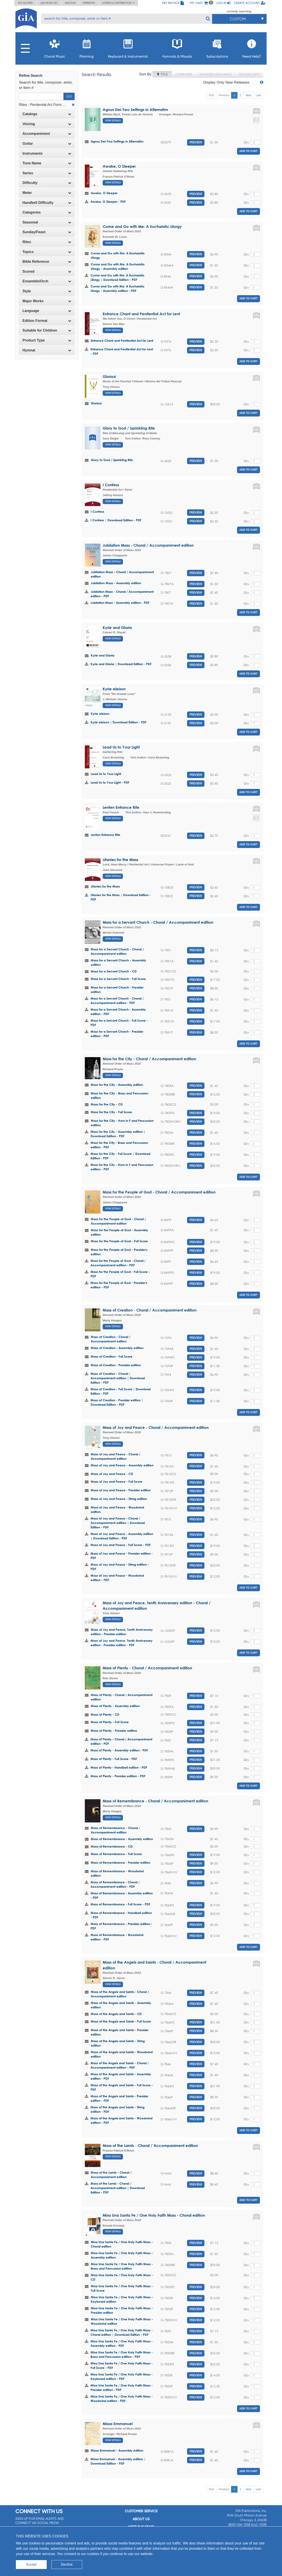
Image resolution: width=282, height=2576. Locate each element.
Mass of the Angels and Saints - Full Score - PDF (122, 2087)
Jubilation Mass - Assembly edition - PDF (120, 602)
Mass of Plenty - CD (105, 1714)
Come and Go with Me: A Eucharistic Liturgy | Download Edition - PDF (118, 277)
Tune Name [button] (46, 163)
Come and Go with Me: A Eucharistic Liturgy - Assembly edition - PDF (118, 288)
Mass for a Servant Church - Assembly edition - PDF (118, 1012)
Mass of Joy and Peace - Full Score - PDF (121, 1545)
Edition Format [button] (46, 321)
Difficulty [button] (46, 183)
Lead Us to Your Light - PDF (110, 782)
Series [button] (46, 173)
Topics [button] (46, 252)
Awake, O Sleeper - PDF (108, 201)
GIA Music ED (49, 2)
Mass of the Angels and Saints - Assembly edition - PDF (121, 2076)
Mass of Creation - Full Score (111, 1356)
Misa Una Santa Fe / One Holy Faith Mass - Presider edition (122, 2310)
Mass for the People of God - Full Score (119, 1241)
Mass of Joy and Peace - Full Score (116, 1481)
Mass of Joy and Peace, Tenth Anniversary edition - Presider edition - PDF (121, 1643)
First (211, 95)
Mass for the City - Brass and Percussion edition (119, 1095)
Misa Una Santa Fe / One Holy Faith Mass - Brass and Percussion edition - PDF (122, 2354)
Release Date (249, 74)
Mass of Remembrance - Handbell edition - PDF (121, 1915)
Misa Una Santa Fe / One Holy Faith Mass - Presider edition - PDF (122, 2387)
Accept (31, 2564)
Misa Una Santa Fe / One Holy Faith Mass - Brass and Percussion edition (122, 2266)
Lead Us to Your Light (121, 747)
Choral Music (54, 47)
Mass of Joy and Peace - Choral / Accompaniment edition (156, 1427)
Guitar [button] (46, 143)
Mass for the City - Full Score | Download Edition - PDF (120, 1156)
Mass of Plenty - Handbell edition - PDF (119, 1767)
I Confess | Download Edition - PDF (116, 520)
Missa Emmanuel (118, 2424)
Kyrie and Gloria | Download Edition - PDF (121, 664)
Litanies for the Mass (120, 859)
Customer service (141, 2511)
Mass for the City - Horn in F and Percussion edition (122, 1123)
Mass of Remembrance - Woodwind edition (117, 1873)
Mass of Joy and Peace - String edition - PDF (120, 1567)
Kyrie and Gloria (117, 627)
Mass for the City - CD (107, 1104)
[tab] (46, 114)
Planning (87, 47)
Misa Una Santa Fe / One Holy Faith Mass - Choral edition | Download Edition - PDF (122, 2332)
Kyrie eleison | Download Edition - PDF (119, 722)
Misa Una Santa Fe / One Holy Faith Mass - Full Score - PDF (122, 2365)
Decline (66, 2564)
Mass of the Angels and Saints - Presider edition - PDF (119, 2098)
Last (258, 95)
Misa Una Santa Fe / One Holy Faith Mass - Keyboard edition (122, 2299)
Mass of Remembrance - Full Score (116, 1854)
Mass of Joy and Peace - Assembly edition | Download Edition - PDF (122, 1536)
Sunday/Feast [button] (46, 232)
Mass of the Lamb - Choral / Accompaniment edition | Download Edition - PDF (118, 2188)
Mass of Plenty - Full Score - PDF (114, 1759)
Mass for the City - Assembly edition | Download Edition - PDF (118, 1134)
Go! (69, 96)
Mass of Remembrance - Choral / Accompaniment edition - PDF (115, 1884)
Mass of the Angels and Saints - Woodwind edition (122, 2054)
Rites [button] (46, 242)
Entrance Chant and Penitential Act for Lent (141, 314)
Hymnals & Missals (177, 47)
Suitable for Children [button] (46, 330)
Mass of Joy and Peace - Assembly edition (122, 1465)
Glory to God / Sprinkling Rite (129, 428)
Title (162, 74)
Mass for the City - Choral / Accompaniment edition (149, 1059)
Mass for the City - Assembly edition (117, 1084)
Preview (195, 142)
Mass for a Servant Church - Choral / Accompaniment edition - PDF (117, 1000)
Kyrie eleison (114, 689)
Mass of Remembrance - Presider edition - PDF (121, 1926)
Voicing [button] (46, 124)
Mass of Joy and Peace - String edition (119, 1499)
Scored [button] (46, 271)
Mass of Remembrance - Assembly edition (122, 1839)
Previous (224, 95)
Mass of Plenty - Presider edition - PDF (118, 1776)
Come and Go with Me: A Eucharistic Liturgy (142, 226)
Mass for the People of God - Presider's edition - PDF (119, 1285)
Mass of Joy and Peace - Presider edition (121, 1490)
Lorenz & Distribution (118, 2)
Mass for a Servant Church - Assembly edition (118, 962)
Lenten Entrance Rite (121, 807)
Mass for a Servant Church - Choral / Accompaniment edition (158, 922)
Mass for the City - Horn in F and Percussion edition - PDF (122, 1167)
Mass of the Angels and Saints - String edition (118, 2043)
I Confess (111, 485)
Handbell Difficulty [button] (46, 203)
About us (141, 2519)
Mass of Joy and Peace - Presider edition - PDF (122, 1556)
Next (248, 95)
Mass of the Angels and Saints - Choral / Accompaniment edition (120, 1994)
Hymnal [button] (46, 350)
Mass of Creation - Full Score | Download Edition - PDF (121, 1391)
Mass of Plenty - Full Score (110, 1722)
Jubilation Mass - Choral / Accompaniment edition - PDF (122, 594)
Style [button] (46, 291)
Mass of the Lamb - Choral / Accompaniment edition (150, 2145)
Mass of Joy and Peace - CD (112, 1474)
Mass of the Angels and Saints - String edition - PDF (118, 2109)
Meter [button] (46, 193)
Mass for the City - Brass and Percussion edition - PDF (119, 1145)
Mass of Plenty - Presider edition (114, 1730)
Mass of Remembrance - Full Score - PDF (120, 1904)
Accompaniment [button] (46, 133)
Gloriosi (109, 376)
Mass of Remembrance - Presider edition (120, 1862)
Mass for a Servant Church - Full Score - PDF (119, 1023)
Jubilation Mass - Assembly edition (116, 583)
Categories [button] (46, 212)
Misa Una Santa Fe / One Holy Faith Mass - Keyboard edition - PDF (122, 2376)
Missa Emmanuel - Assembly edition (117, 2450)
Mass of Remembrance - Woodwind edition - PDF (117, 1937)
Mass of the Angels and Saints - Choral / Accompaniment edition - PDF (120, 2065)
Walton (70, 2)
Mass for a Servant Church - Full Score (118, 979)
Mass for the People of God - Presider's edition (119, 1252)
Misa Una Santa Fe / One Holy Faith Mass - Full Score (122, 2288)
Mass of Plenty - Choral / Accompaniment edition (147, 1668)
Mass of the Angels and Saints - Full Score (121, 2021)
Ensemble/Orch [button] (46, 281)
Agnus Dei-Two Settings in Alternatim (135, 109)
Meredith (89, 2)
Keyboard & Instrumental (128, 47)
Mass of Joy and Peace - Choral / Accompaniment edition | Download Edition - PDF (118, 1522)
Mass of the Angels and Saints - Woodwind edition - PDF (121, 2120)
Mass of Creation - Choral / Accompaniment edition (150, 1310)
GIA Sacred (25, 2)
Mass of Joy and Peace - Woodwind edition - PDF (117, 1578)
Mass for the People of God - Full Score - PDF (120, 1274)
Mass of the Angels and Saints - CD (116, 2014)
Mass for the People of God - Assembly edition (119, 1232)
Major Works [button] (46, 301)
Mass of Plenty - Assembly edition (115, 1706)
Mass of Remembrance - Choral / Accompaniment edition (155, 1801)
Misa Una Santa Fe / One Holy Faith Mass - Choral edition (154, 2215)
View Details (113, 120)
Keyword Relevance (216, 74)
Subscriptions (217, 47)
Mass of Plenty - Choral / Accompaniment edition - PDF (121, 1741)
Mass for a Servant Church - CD (114, 971)
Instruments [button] (46, 153)
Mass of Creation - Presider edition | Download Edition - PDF (117, 1402)
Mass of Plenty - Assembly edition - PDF (119, 1750)
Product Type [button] (46, 340)
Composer (183, 74)
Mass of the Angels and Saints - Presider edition (119, 2032)
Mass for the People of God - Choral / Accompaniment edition (159, 1192)
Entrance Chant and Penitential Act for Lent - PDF (122, 351)
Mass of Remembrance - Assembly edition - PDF (122, 1895)
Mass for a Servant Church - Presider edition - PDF (117, 1034)
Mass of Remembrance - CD (112, 1846)
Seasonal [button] (46, 222)
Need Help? (251, 47)
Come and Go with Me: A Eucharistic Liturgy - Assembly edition (118, 266)
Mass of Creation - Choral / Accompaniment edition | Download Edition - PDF (118, 1378)
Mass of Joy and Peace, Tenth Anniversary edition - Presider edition (122, 1632)
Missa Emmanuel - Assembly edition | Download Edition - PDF (118, 2461)
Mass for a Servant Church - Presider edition (117, 989)
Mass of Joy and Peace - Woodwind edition (117, 1509)
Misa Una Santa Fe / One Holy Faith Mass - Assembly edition (122, 2255)
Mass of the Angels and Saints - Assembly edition (121, 2005)
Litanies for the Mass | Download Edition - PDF (121, 897)
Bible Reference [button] (46, 261)
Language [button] (46, 311)
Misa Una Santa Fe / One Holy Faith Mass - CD (122, 2277)
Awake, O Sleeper (119, 166)
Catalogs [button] (46, 114)
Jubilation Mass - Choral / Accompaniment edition (148, 545)
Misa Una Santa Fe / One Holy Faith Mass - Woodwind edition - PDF (122, 2398)
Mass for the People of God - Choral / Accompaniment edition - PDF (118, 1263)
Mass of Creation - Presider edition (116, 1365)
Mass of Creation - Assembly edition (117, 1348)
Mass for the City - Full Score (111, 1112)
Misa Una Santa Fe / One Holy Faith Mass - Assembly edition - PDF (122, 2343)
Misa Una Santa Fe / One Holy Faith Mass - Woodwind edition (122, 2321)
